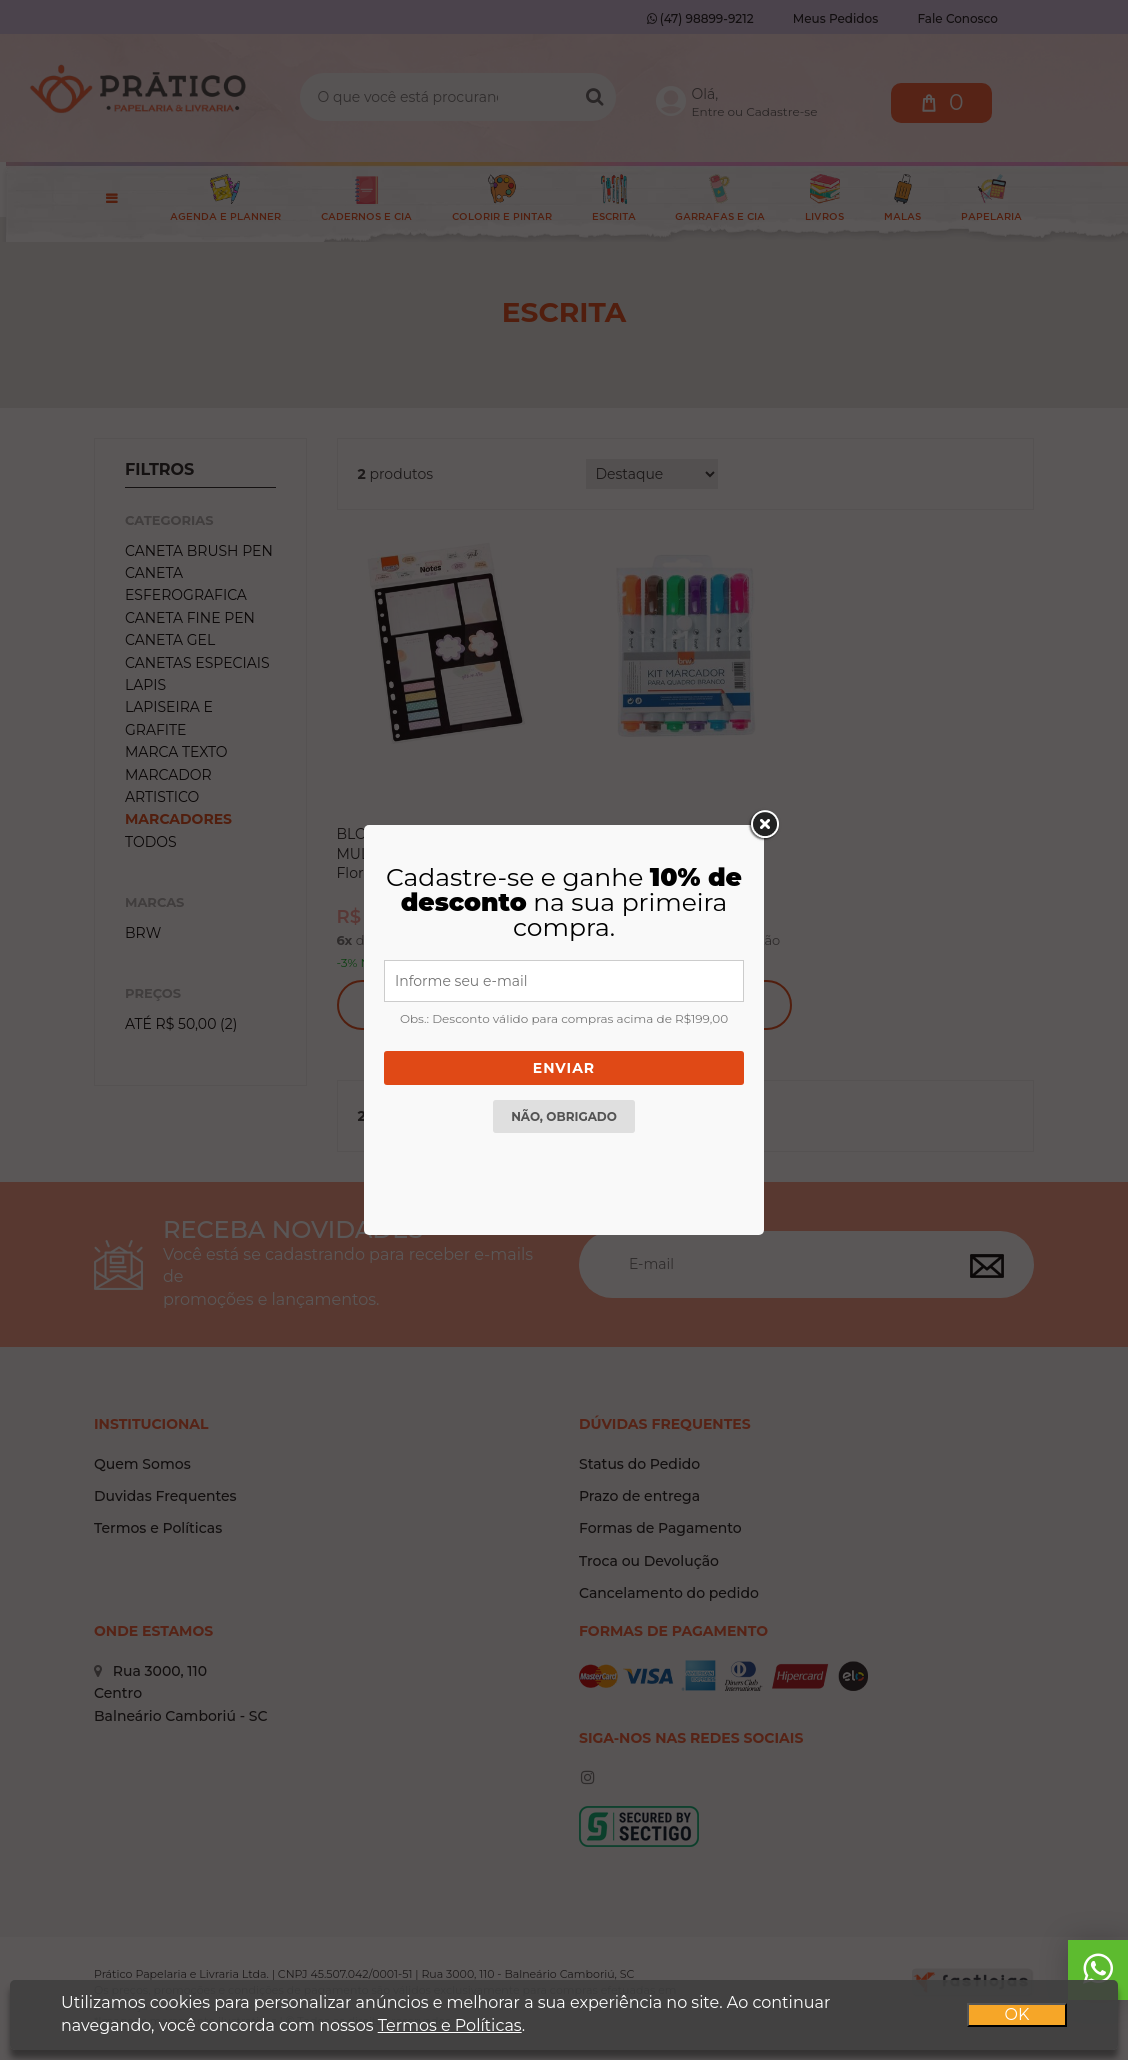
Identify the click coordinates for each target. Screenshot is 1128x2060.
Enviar (564, 1068)
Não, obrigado (564, 1116)
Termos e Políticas (450, 2025)
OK (1017, 2014)
